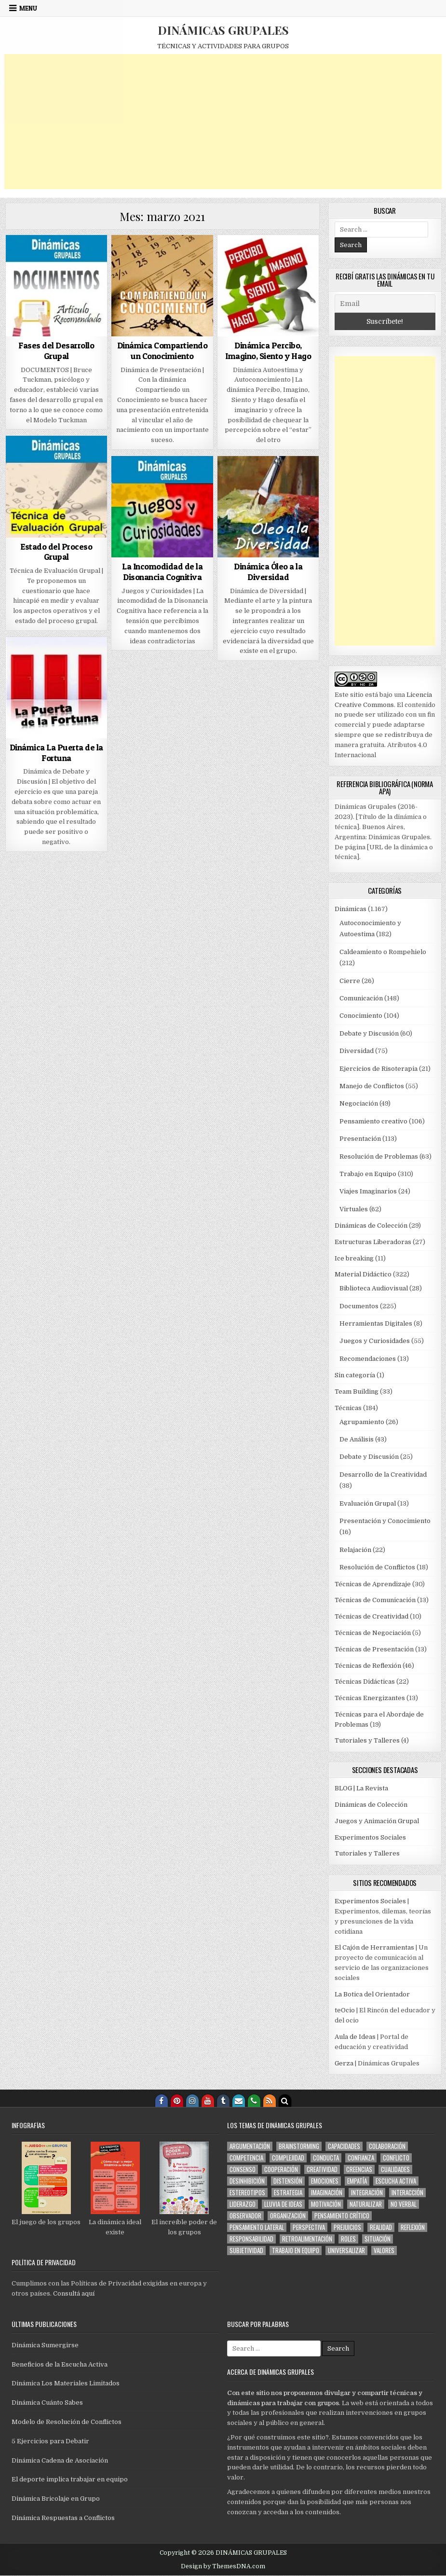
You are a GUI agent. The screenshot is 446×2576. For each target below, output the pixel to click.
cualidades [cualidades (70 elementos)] (395, 2169)
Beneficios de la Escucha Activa (60, 2364)
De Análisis (356, 1439)
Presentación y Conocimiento (385, 1520)
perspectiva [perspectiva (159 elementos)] (309, 2227)
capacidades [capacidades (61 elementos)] (344, 2146)
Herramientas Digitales (375, 1323)
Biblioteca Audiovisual (373, 1288)
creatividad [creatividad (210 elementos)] (322, 2169)
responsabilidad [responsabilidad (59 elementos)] (251, 2239)
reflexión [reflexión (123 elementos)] (413, 2227)
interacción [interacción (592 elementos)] (407, 2192)
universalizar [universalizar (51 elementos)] (346, 2250)
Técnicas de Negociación (373, 1632)
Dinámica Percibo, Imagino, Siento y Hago (268, 350)
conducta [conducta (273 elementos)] (326, 2157)
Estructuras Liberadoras (373, 1242)
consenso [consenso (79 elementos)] (243, 2169)
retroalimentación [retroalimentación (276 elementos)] (307, 2239)
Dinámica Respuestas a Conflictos (63, 2517)
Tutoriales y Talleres (367, 1740)
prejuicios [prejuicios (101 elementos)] (347, 2227)
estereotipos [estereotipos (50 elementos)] (247, 2192)
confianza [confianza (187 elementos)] (361, 2157)
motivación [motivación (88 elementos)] (326, 2204)
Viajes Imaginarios (368, 1191)
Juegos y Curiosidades (374, 1340)
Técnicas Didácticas (365, 1681)
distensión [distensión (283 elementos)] (287, 2181)
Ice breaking (354, 1258)
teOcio (345, 2010)
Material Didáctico (363, 1274)
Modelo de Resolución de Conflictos (67, 2421)
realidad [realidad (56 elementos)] (381, 2227)
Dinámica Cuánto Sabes (47, 2402)
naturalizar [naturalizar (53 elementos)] (366, 2204)
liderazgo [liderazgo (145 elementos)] (243, 2204)
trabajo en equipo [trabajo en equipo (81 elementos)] (295, 2250)
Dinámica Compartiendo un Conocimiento (162, 350)
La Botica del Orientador (372, 1994)
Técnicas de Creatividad (371, 1616)
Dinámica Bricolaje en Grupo (56, 2498)
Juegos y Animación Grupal (377, 1821)
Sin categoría (355, 1375)
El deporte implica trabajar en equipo (70, 2479)
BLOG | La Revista (361, 1788)
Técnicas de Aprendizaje (373, 1584)
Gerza (344, 2063)
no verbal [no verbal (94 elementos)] (404, 2204)
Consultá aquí (74, 2293)
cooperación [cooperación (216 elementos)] (281, 2169)
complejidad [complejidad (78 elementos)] (288, 2157)
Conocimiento (360, 1015)
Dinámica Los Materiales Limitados (66, 2383)
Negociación (358, 1103)
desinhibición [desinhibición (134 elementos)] (247, 2181)
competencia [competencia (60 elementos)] (246, 2157)
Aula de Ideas (355, 2036)
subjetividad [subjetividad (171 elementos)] (246, 2250)
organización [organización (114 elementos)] (288, 2215)
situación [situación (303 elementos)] (378, 2239)
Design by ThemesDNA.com (223, 2566)
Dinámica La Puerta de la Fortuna (56, 752)
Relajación (355, 1549)
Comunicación (361, 998)
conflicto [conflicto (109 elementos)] (396, 2157)
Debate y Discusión (369, 1033)
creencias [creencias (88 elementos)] (359, 2169)
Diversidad (356, 1050)
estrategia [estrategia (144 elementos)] (288, 2192)
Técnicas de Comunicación (375, 1600)
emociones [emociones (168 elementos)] (324, 2181)
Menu (28, 8)
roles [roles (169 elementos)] (348, 2239)
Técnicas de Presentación (374, 1649)
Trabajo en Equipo (367, 1173)
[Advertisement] (223, 121)
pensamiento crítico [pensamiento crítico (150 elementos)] (341, 2215)
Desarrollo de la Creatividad (383, 1474)
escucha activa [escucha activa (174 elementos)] (396, 2181)
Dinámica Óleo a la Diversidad (268, 571)
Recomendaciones (367, 1358)
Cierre (349, 980)
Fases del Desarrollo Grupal (56, 350)
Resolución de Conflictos (377, 1567)
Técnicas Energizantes (370, 1698)
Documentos (358, 1306)
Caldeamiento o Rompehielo (382, 952)
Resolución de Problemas (378, 1156)
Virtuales (353, 1209)
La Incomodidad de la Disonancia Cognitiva (162, 571)
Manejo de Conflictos (371, 1086)
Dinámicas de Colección (371, 1225)
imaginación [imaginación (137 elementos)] (326, 2192)
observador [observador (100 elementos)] (245, 2215)
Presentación (360, 1138)
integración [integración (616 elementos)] (367, 2192)
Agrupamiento (361, 1422)
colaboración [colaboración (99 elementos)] (387, 2146)
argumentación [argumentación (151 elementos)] (250, 2146)
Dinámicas (350, 909)
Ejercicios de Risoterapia (378, 1068)
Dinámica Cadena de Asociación (60, 2460)
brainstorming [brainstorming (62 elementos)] (299, 2146)
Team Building (356, 1391)
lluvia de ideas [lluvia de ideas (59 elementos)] (283, 2204)
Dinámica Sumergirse (45, 2345)
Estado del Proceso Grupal (56, 551)
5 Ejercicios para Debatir (50, 2441)
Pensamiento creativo (373, 1121)
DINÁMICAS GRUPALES (223, 30)
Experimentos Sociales (370, 1837)
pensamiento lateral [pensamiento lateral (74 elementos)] (257, 2227)
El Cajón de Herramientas (374, 1947)
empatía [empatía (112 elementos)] (357, 2181)
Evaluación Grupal (367, 1503)
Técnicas (348, 1408)
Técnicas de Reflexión (368, 1665)
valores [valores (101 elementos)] (384, 2250)
